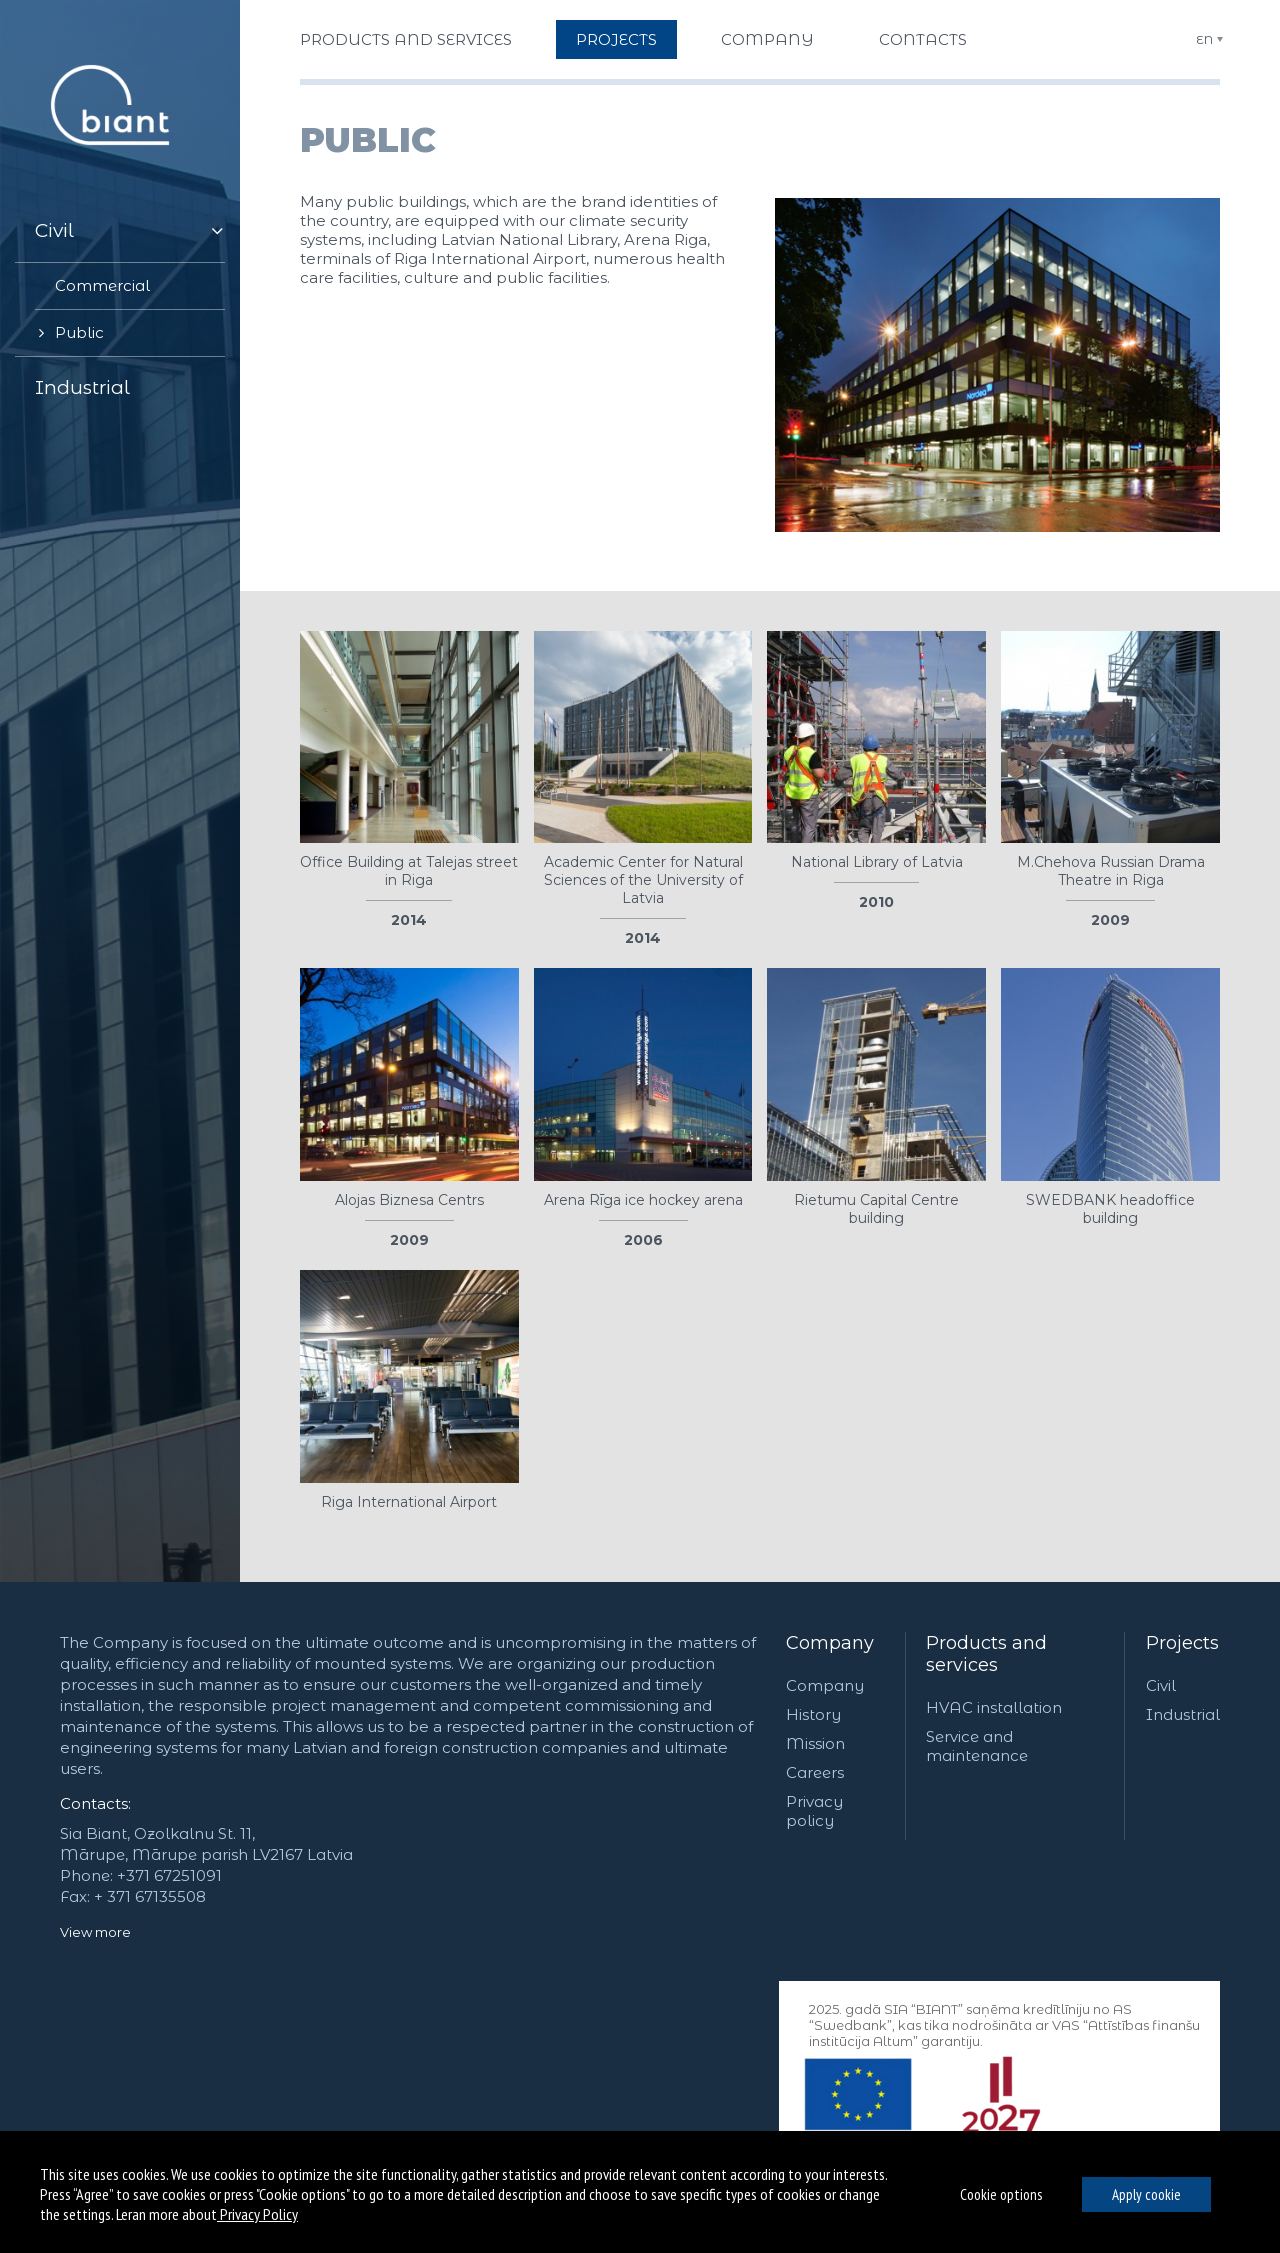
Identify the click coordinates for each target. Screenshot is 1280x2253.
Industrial (82, 387)
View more (95, 1932)
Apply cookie (1146, 2194)
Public (79, 332)
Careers (815, 1772)
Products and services (406, 39)
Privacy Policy (257, 2214)
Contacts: (95, 1803)
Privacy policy (814, 1811)
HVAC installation (994, 1707)
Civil (54, 230)
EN (1204, 39)
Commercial (102, 285)
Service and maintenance (977, 1746)
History (813, 1714)
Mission (815, 1743)
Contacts (923, 39)
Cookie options (1001, 2194)
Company (767, 39)
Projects (616, 39)
